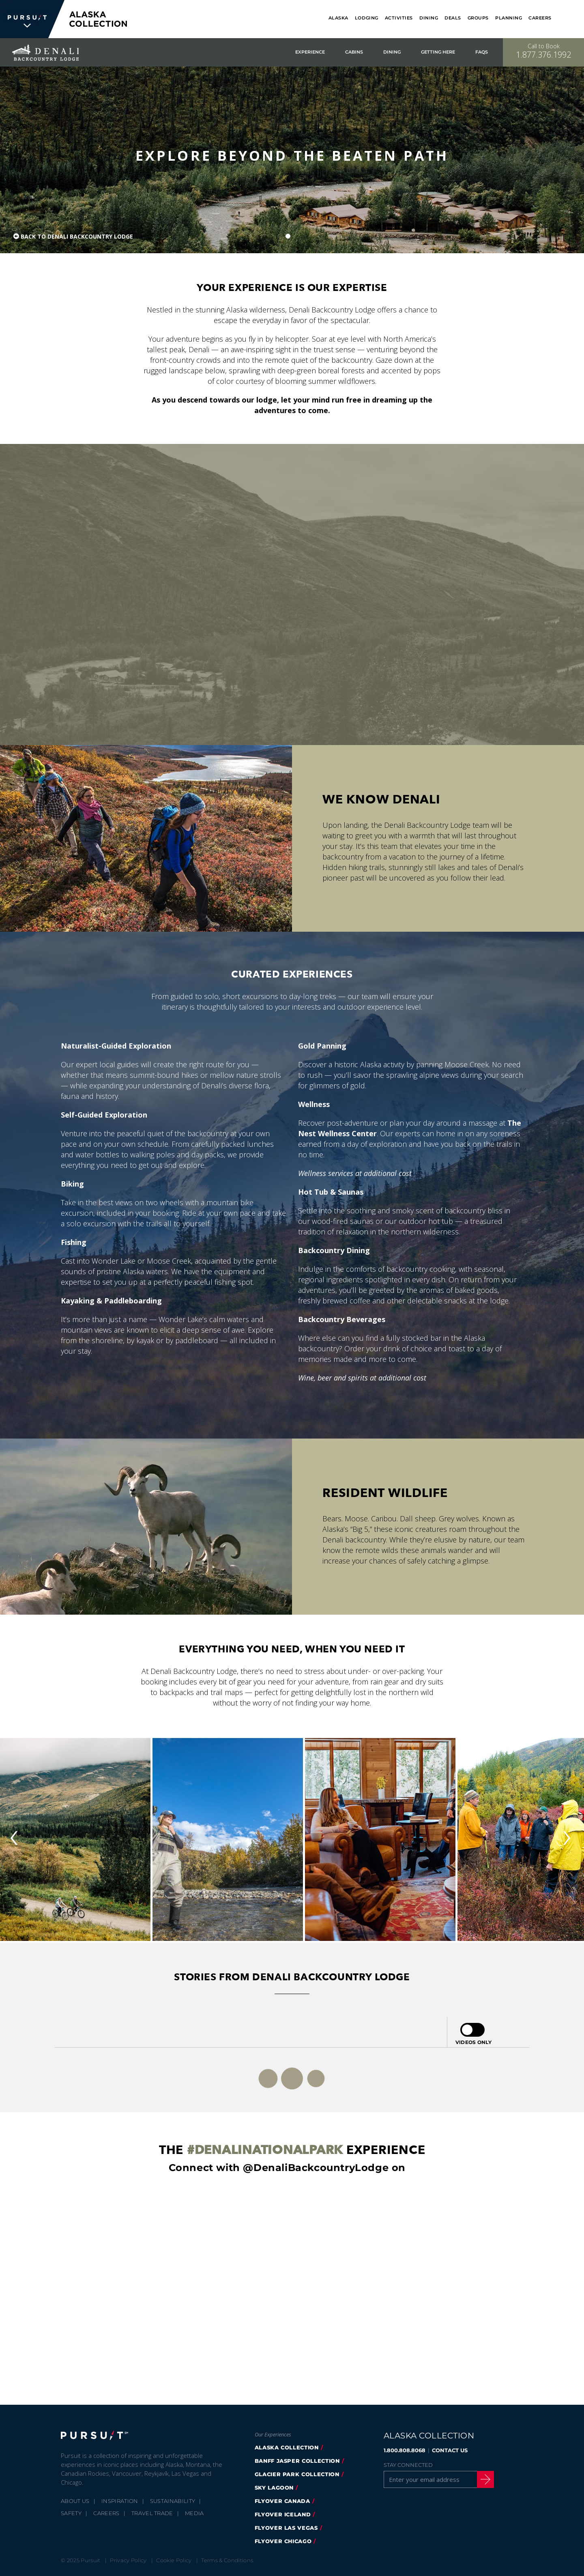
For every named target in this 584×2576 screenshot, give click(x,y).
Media (194, 2513)
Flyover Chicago (283, 2541)
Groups (478, 18)
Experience (310, 52)
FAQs (481, 52)
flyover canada (282, 2501)
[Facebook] (518, 2434)
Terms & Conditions (227, 2560)
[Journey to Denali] (292, 594)
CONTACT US (450, 2450)
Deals (452, 18)
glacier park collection (297, 2474)
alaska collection (287, 2447)
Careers (540, 18)
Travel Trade (152, 2513)
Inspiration (119, 2501)
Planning (508, 18)
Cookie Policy (173, 2560)
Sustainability (172, 2501)
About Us (75, 2501)
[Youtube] (518, 2483)
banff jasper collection (297, 2461)
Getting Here (438, 52)
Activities (399, 18)
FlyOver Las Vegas (286, 2527)
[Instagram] (518, 2467)
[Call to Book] (543, 52)
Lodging (366, 18)
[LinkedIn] (518, 2499)
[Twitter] (518, 2450)
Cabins (354, 52)
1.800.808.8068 (404, 2450)
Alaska (338, 18)
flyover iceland (283, 2514)
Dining (428, 18)
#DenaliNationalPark (265, 2149)
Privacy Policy (128, 2560)
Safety (71, 2513)
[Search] (573, 19)
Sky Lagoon (274, 2487)
